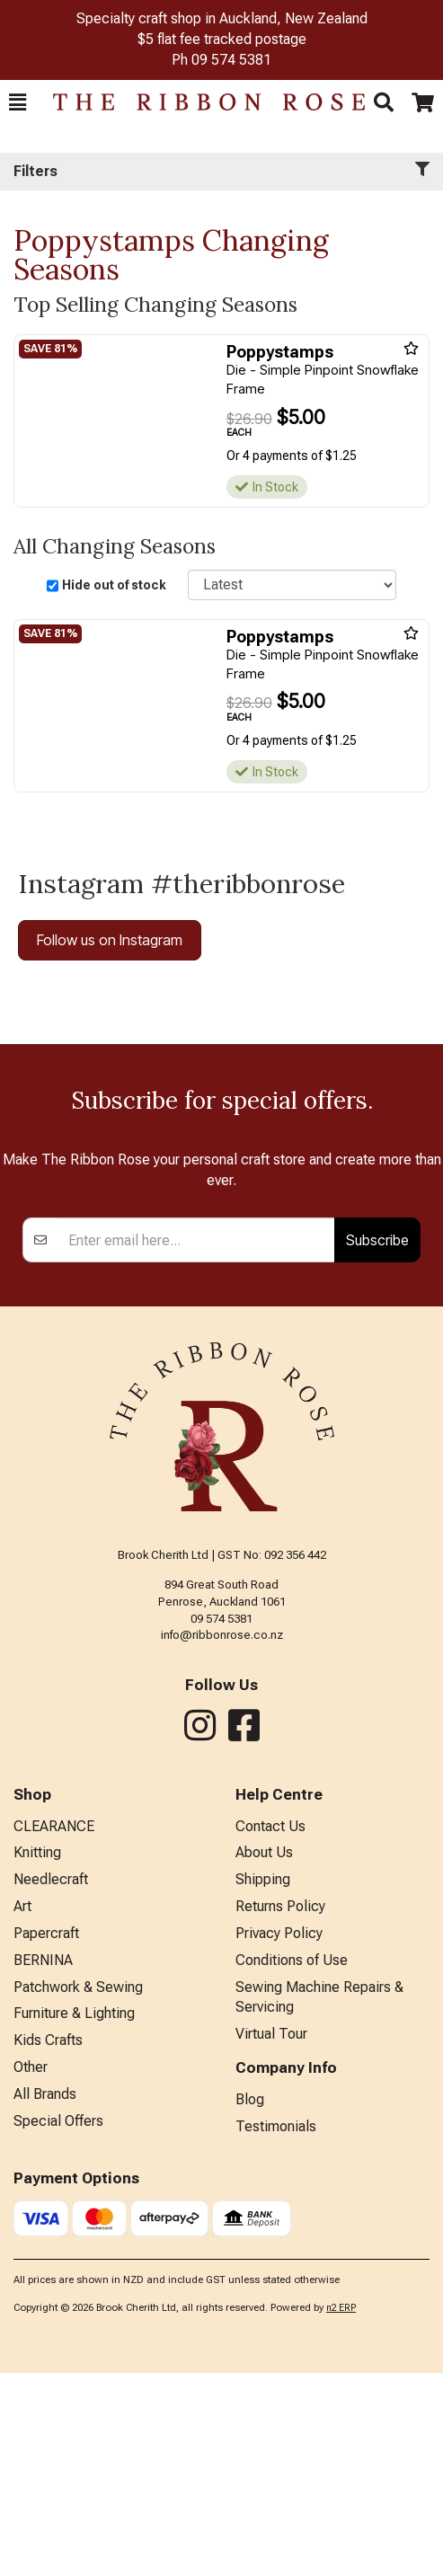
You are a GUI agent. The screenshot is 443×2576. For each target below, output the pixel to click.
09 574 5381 (231, 59)
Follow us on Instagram (109, 940)
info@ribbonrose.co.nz (222, 1838)
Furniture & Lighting (74, 2216)
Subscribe (377, 1443)
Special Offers (58, 2324)
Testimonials (275, 2329)
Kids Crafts (48, 2243)
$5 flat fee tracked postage (221, 39)
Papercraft (46, 2136)
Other (30, 2270)
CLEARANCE (53, 2029)
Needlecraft (50, 2082)
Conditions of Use (291, 2163)
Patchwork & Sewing (78, 2190)
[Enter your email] (197, 1443)
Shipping (262, 2082)
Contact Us (270, 2029)
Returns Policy (280, 2109)
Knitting (37, 2055)
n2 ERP (341, 2511)
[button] (17, 102)
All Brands (44, 2297)
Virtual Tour (271, 2236)
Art (22, 2109)
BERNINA (43, 2163)
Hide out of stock (114, 585)
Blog (249, 2302)
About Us (264, 2055)
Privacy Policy (279, 2136)
